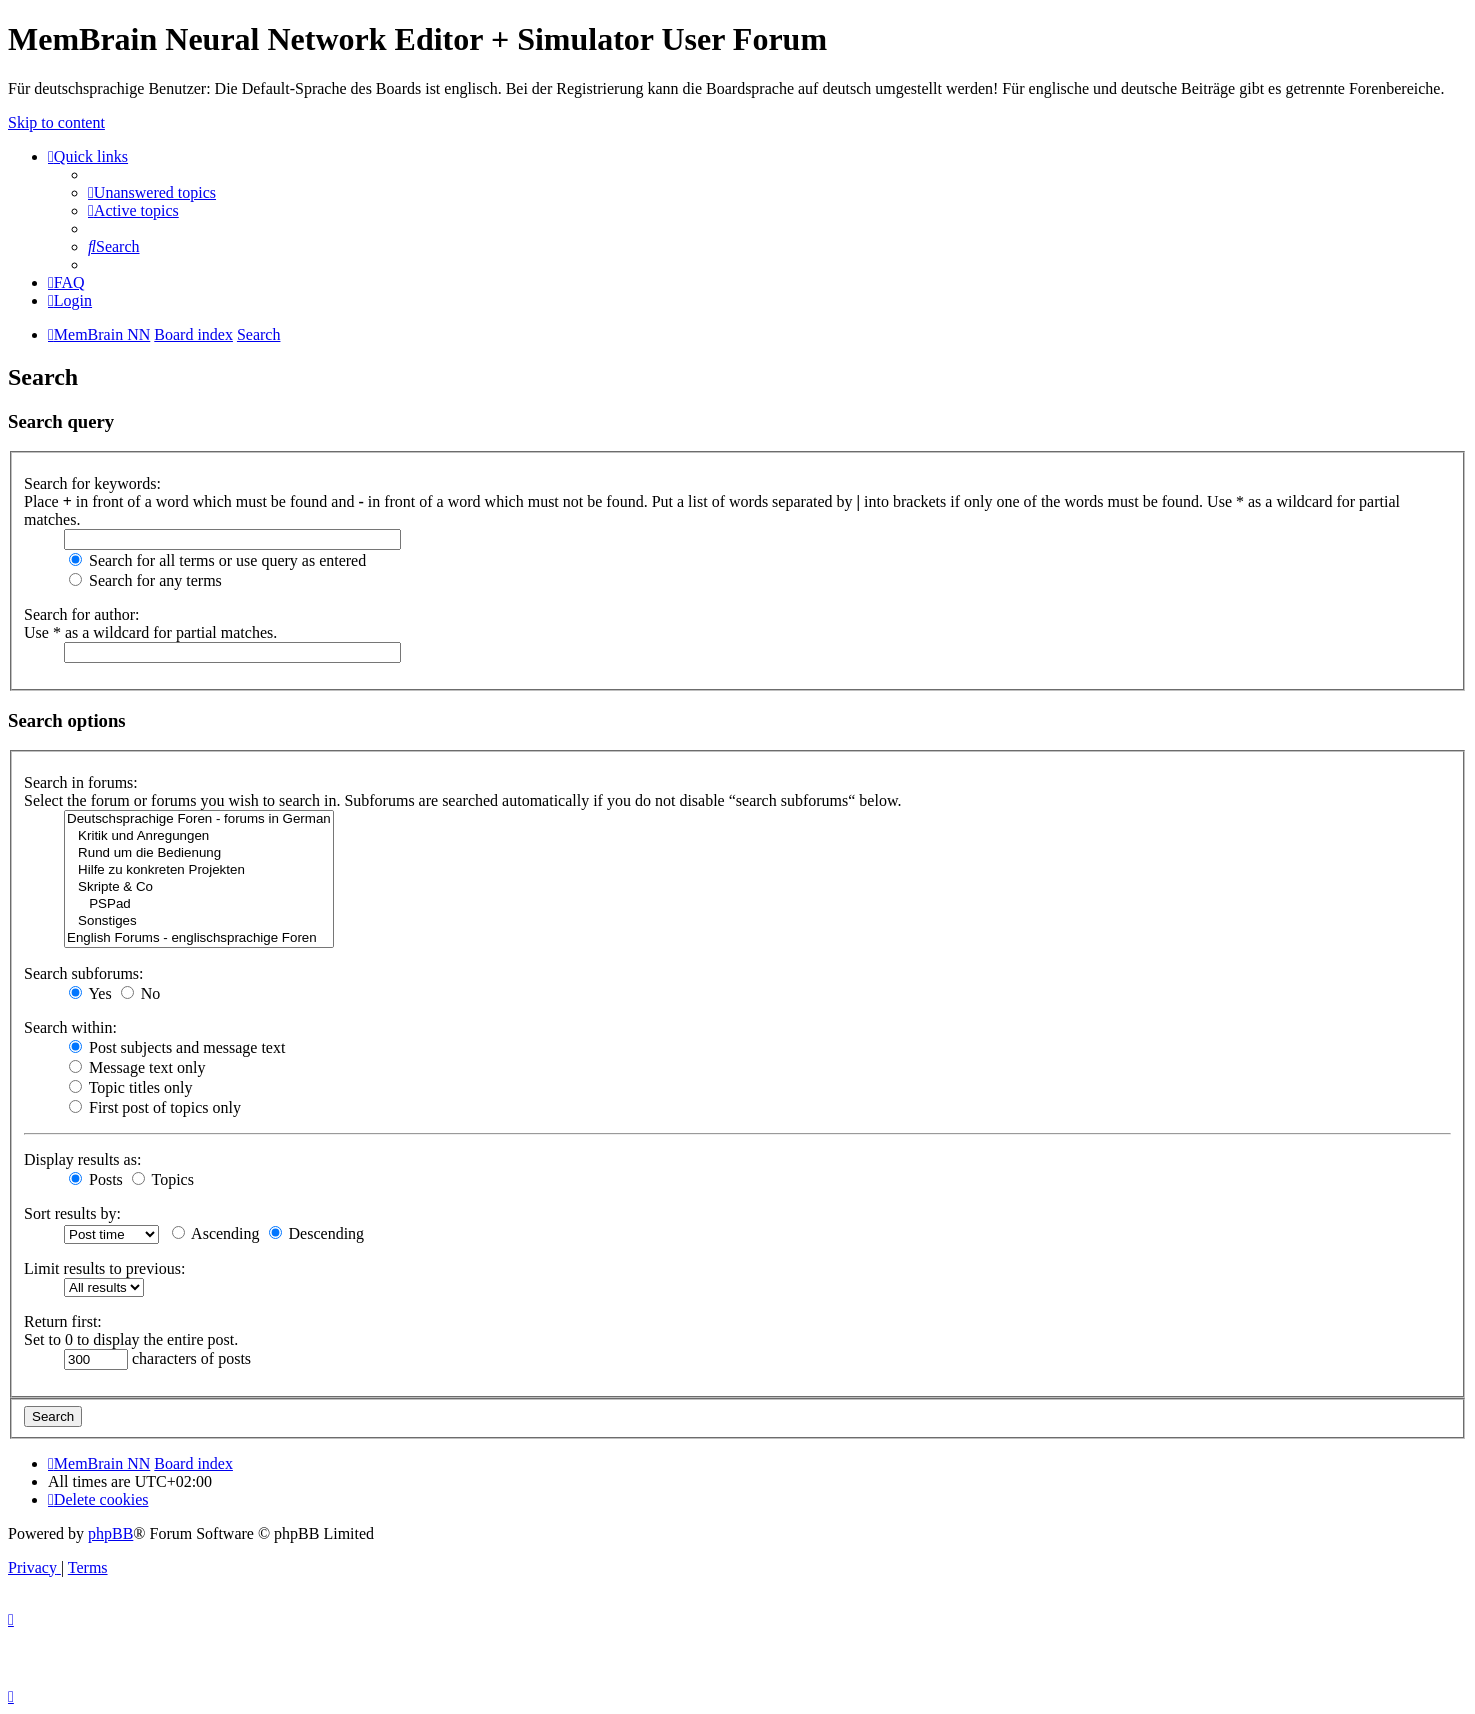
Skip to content (56, 122)
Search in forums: (81, 782)
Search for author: (82, 614)
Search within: (70, 1027)
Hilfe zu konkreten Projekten (199, 870)
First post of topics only (155, 1107)
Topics (163, 1179)
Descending (317, 1233)
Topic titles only (130, 1087)
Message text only (137, 1067)
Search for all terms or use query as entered (217, 560)
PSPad (199, 904)
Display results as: (82, 1159)
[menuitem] (152, 192)
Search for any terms (145, 580)
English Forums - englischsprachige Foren (199, 938)
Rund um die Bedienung (199, 853)
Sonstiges (199, 921)
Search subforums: (84, 973)
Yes (90, 993)
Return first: (63, 1321)
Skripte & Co (199, 887)
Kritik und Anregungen (199, 836)
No (141, 993)
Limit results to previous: (104, 1268)
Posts (96, 1179)
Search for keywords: (92, 483)
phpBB (110, 1533)
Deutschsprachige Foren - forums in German (199, 819)
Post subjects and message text (177, 1047)
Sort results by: (72, 1213)
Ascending (216, 1233)
